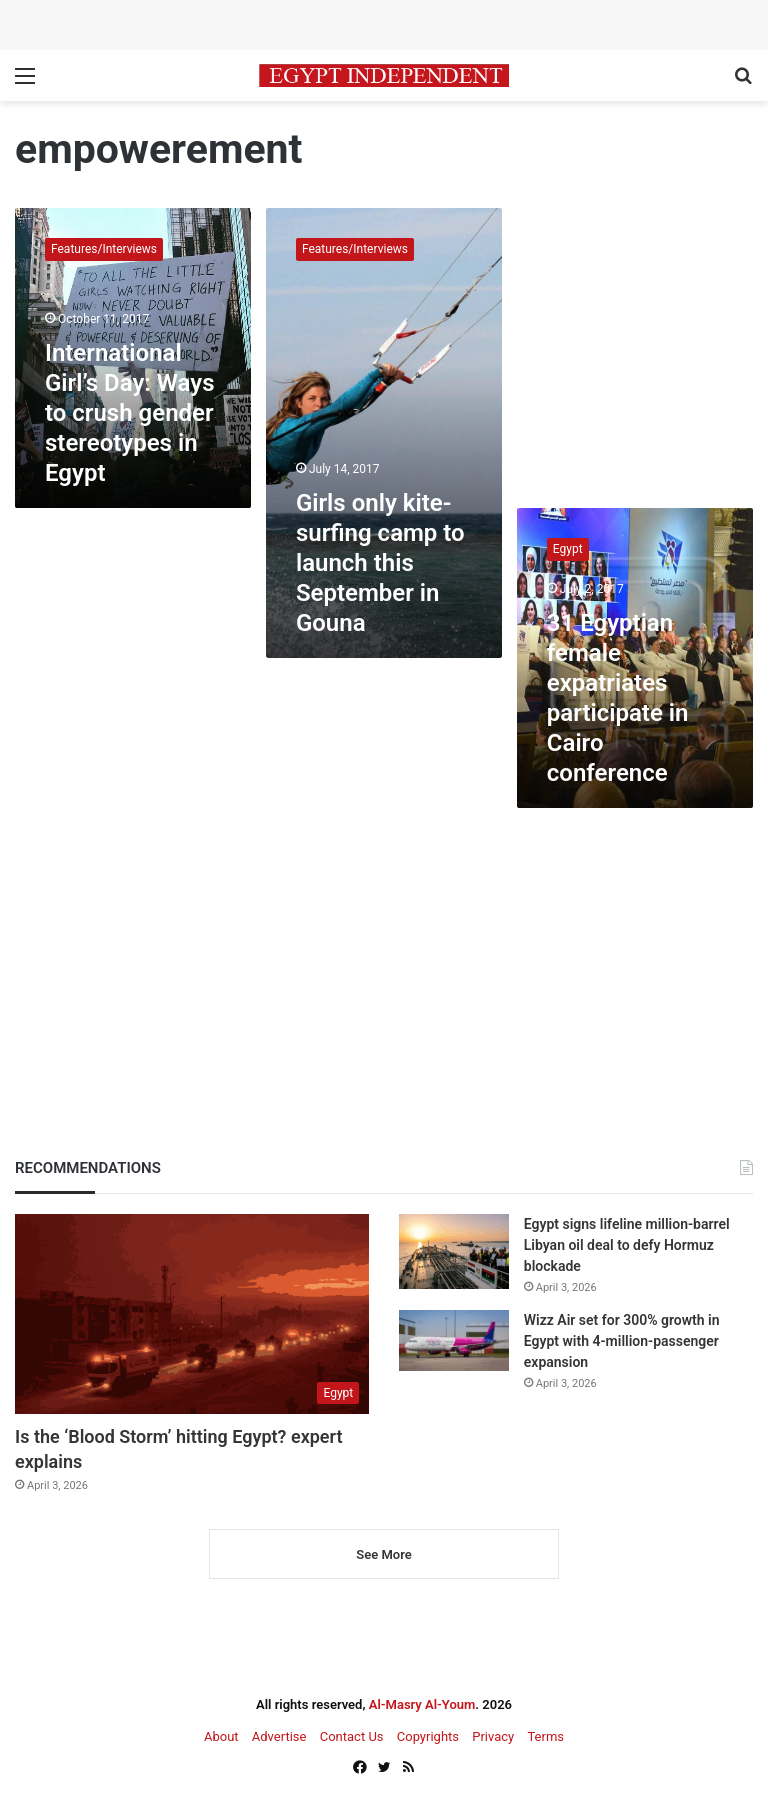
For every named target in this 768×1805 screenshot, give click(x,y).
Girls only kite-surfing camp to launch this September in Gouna (380, 563)
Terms (545, 1736)
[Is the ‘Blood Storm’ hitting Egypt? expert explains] (192, 1314)
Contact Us (352, 1736)
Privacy (493, 1736)
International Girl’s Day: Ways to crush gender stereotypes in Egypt (130, 413)
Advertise (279, 1736)
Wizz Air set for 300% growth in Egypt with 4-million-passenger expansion (622, 1341)
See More (383, 1554)
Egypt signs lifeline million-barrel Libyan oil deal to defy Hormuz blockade (627, 1245)
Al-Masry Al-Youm (422, 1704)
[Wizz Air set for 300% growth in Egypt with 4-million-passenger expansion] (454, 1340)
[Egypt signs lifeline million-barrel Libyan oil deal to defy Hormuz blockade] (454, 1251)
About (221, 1736)
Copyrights (428, 1736)
